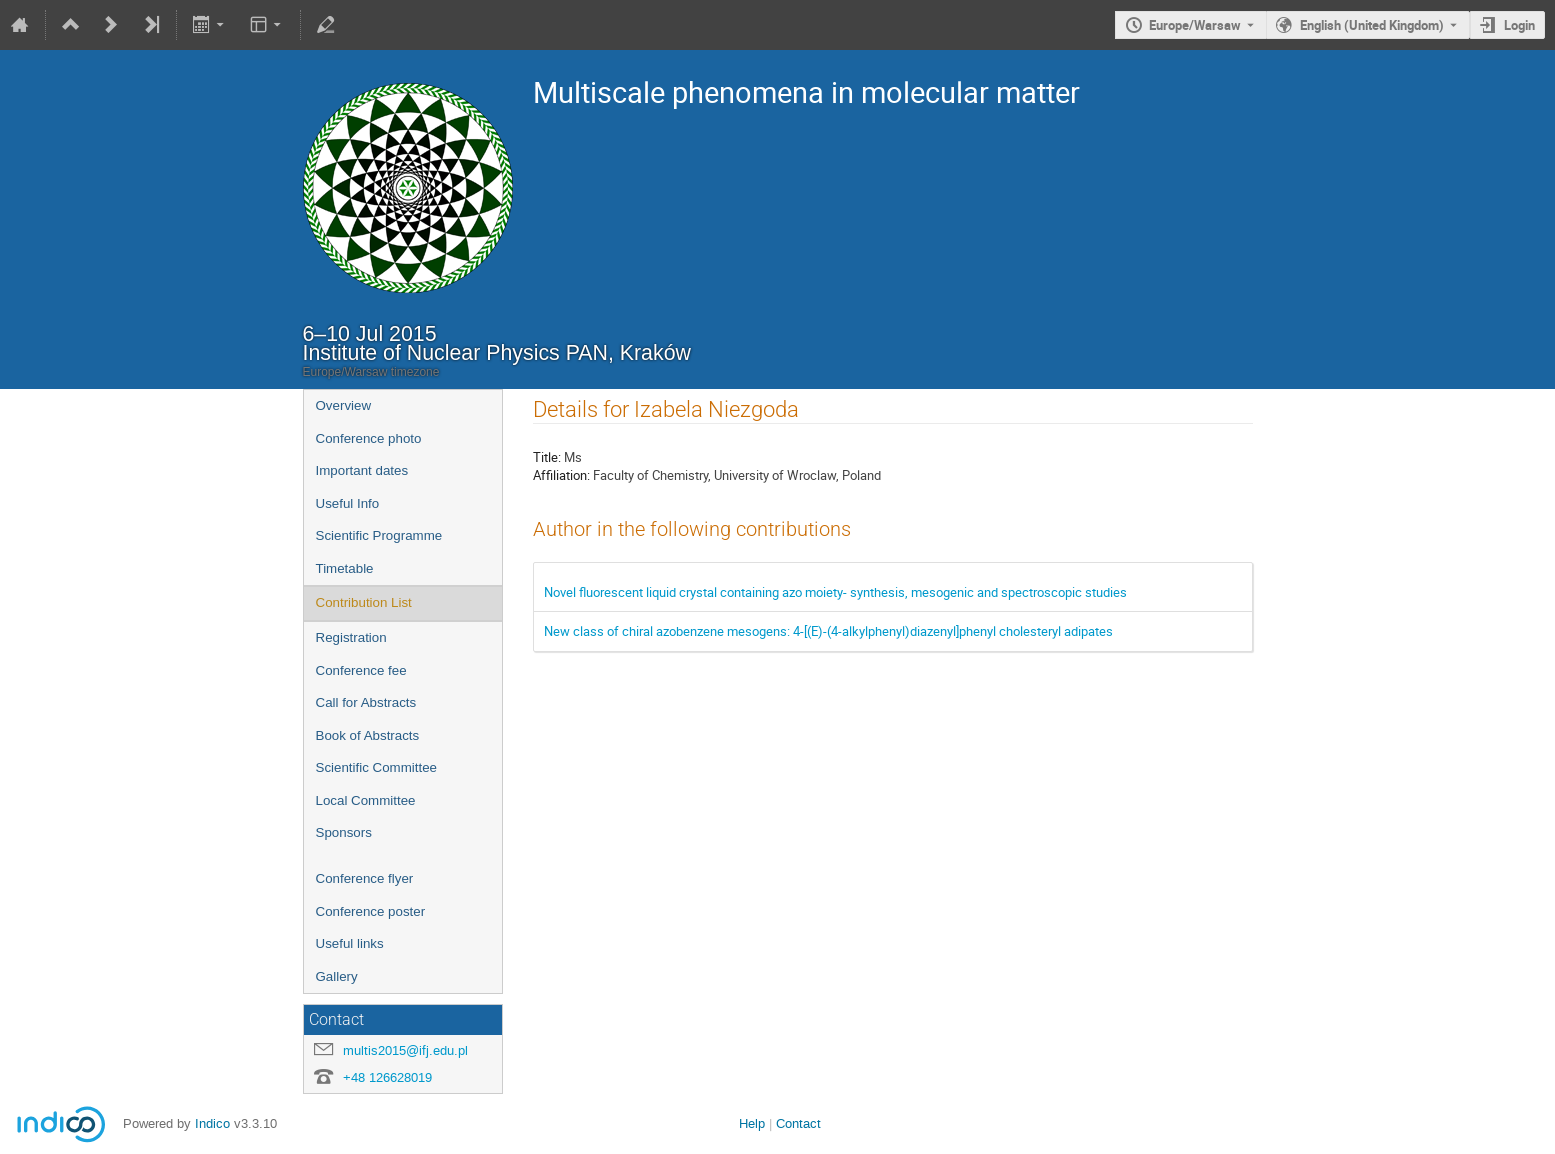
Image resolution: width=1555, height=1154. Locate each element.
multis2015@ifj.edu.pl (405, 1050)
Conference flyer (365, 878)
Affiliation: (561, 475)
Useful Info (348, 503)
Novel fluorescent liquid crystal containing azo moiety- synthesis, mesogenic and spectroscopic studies (835, 592)
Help (752, 1123)
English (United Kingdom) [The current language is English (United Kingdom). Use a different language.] (1372, 25)
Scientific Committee (376, 767)
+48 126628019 (387, 1077)
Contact (798, 1123)
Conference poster (371, 911)
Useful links (350, 943)
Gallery (337, 976)
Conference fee (361, 670)
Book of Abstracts (368, 735)
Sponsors (344, 832)
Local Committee (366, 800)
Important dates (362, 470)
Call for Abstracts (366, 702)
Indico (212, 1123)
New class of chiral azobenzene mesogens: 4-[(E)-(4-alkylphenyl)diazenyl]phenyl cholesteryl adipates (828, 631)
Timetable (345, 568)
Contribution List (364, 602)
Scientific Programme (379, 535)
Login (1519, 25)
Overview (344, 405)
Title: (547, 457)
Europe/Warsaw (1195, 25)
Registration (351, 637)
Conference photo (369, 438)
